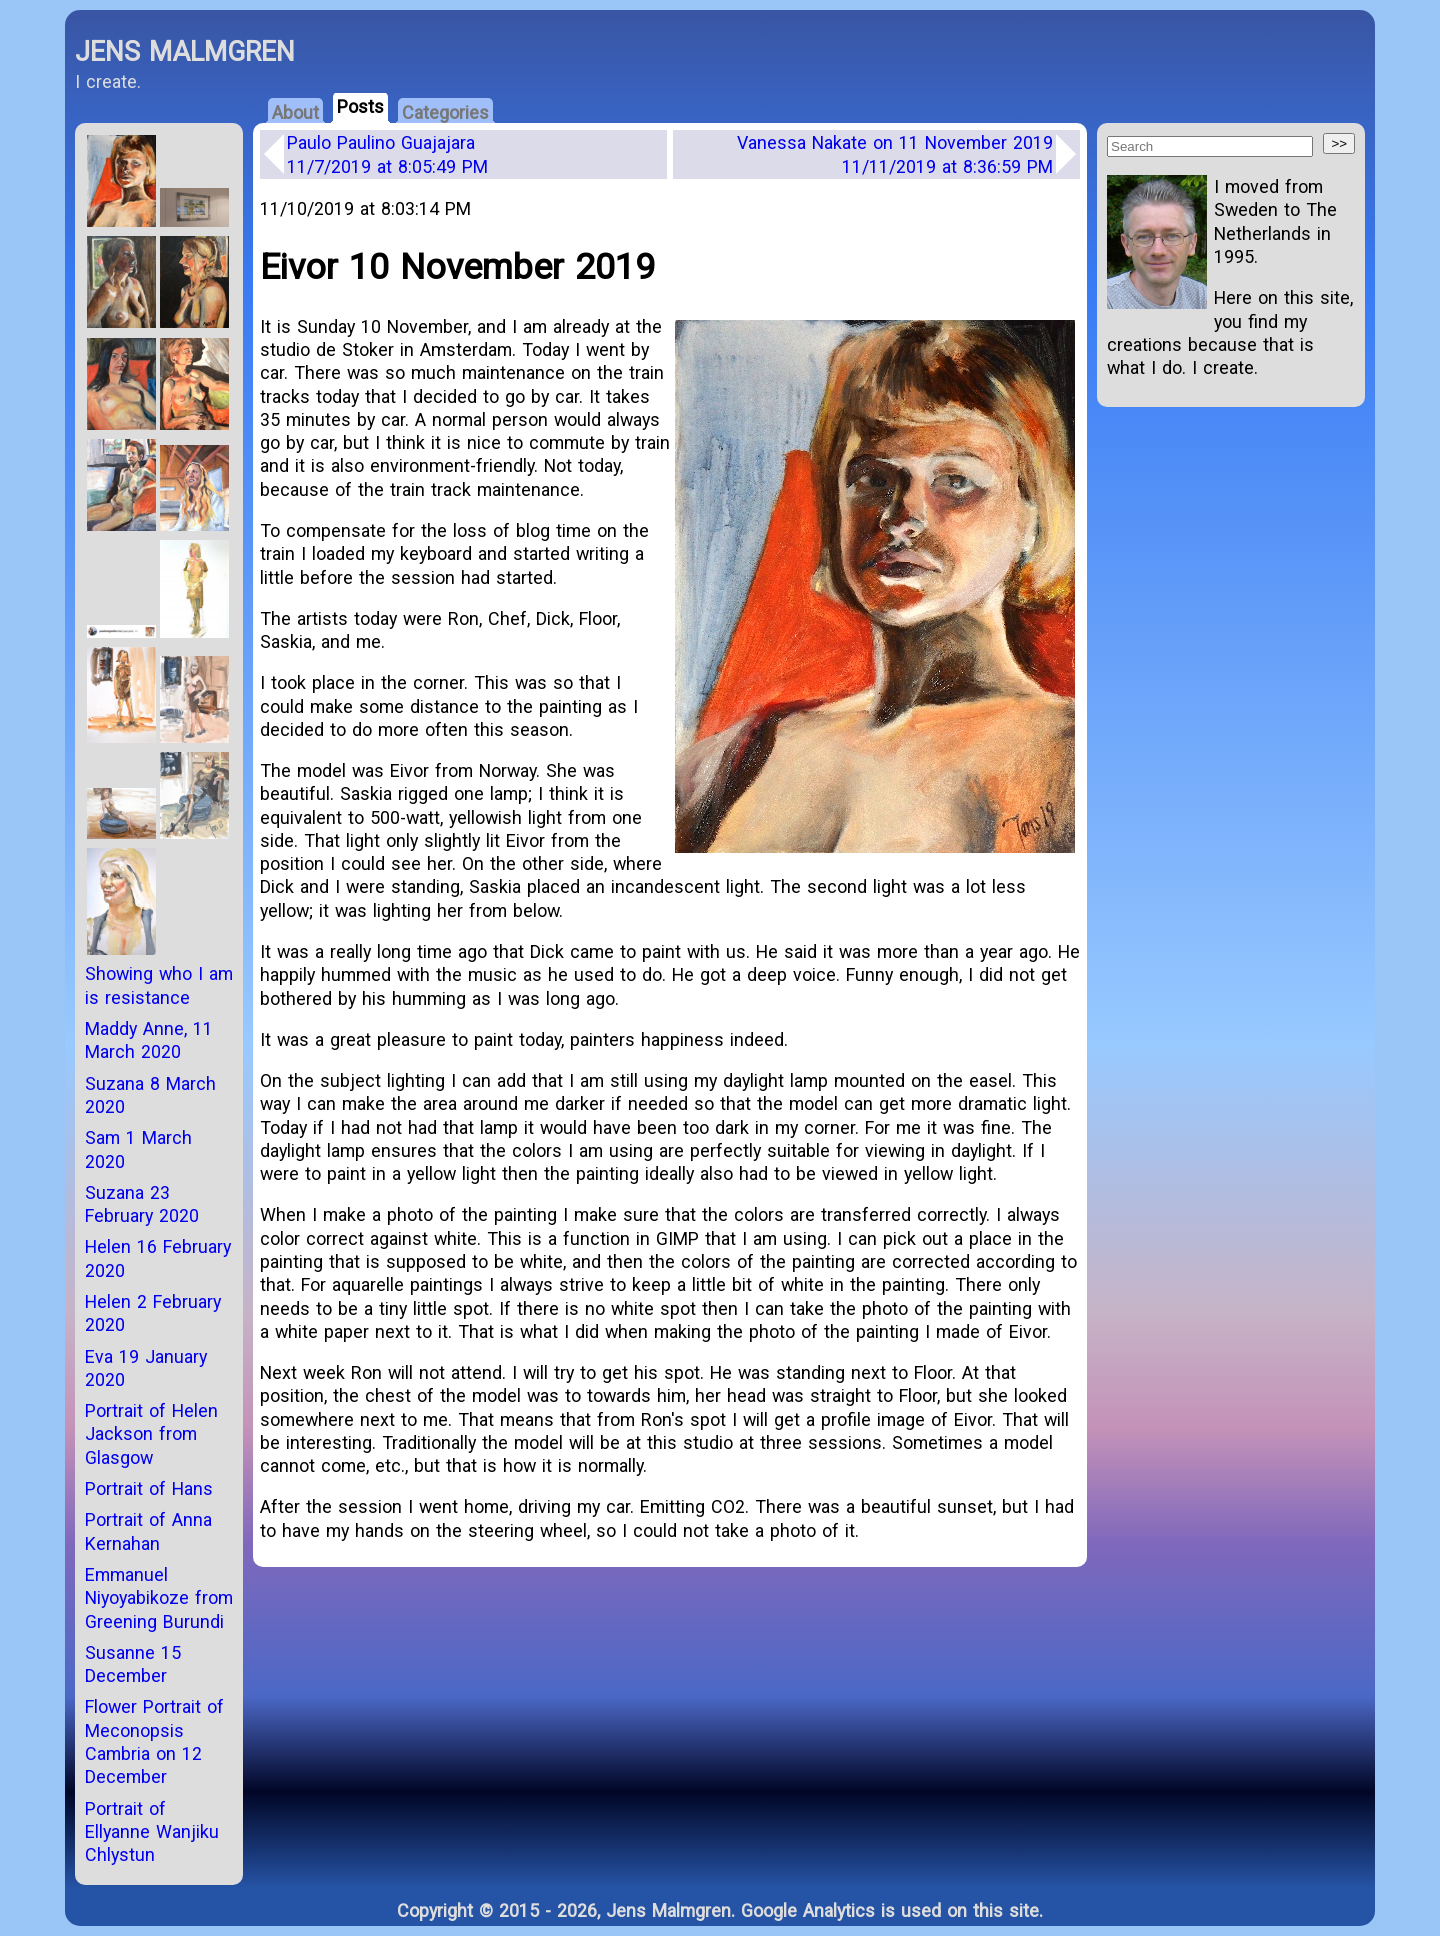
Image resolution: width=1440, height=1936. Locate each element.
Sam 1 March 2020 (138, 1149)
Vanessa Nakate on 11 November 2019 (895, 154)
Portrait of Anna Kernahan (148, 1531)
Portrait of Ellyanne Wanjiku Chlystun (152, 1832)
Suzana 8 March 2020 (150, 1095)
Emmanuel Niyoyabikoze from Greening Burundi (159, 1598)
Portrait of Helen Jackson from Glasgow (151, 1434)
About (295, 112)
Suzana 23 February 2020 (142, 1204)
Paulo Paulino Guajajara (387, 154)
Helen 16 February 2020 (158, 1258)
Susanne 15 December (133, 1664)
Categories (445, 112)
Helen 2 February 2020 (153, 1313)
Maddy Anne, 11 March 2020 (149, 1040)
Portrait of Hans (149, 1488)
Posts (360, 106)
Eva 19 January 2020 (146, 1368)
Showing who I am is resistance (159, 985)
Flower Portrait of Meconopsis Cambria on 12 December (154, 1741)
